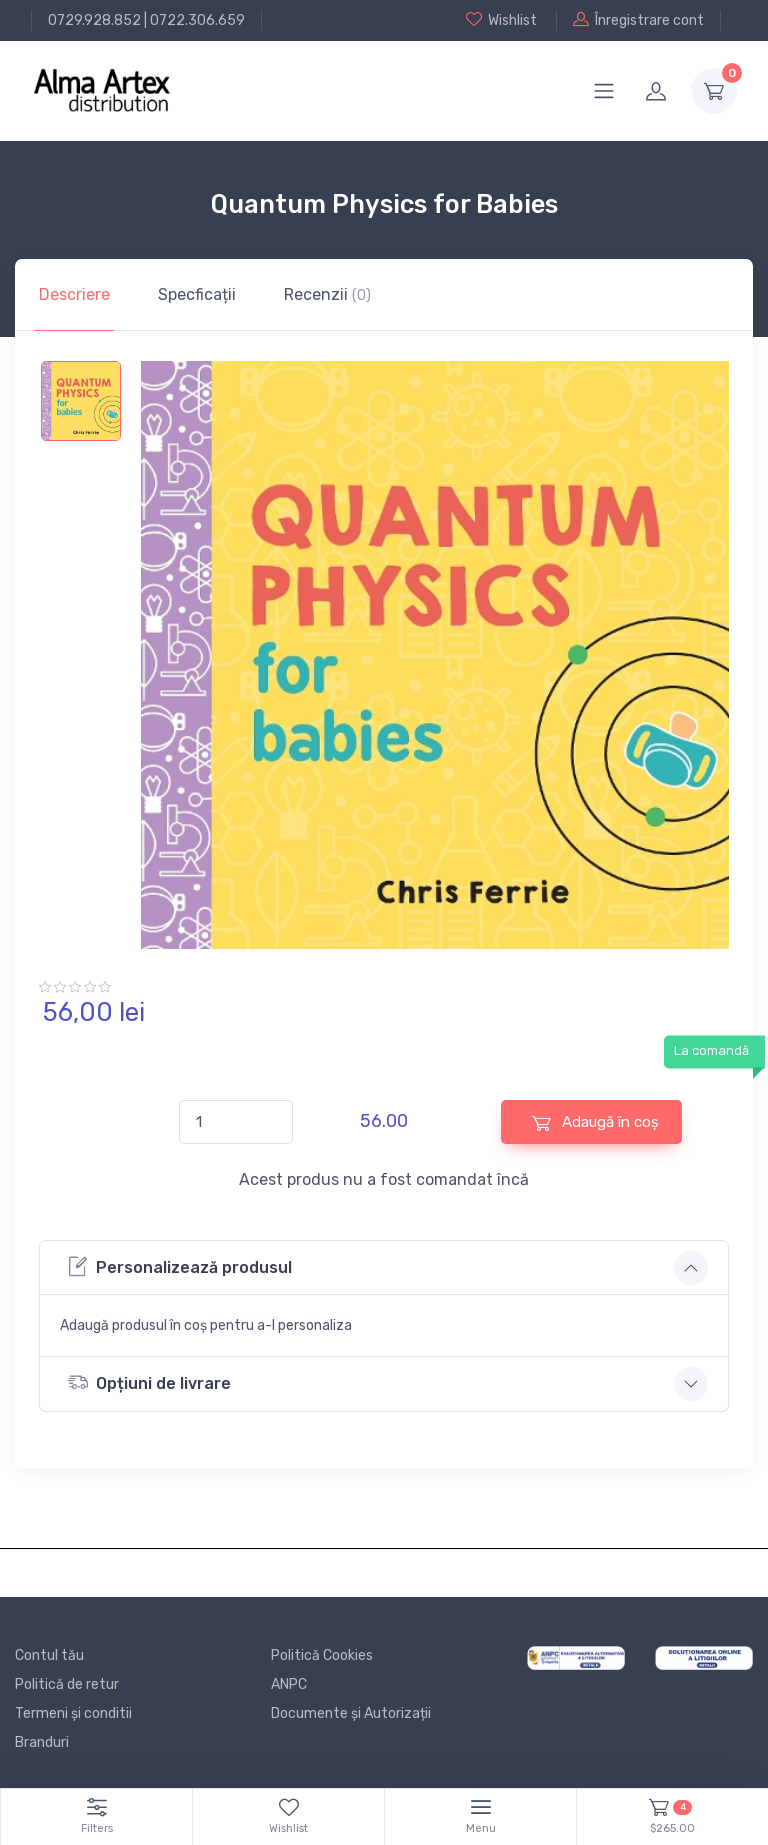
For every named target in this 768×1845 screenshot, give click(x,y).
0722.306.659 (197, 20)
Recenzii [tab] (327, 294)
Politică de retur (67, 1684)
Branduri (42, 1742)
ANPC (289, 1684)
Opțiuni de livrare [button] (149, 1382)
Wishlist (501, 20)
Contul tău (49, 1655)
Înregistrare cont (638, 20)
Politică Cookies (322, 1655)
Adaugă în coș (595, 1122)
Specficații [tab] (197, 294)
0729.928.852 (94, 20)
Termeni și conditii (73, 1713)
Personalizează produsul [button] (180, 1266)
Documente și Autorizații (351, 1713)
